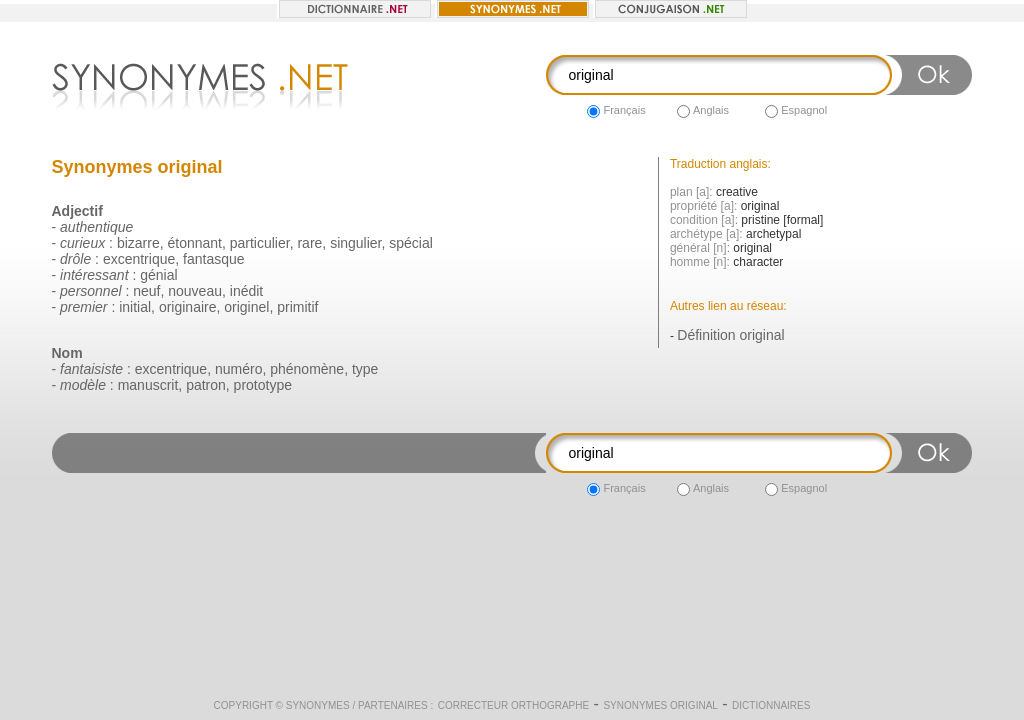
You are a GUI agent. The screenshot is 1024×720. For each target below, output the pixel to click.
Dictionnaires (771, 705)
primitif (297, 307)
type (365, 369)
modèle (83, 385)
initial (135, 307)
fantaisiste (91, 369)
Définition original (730, 335)
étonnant (194, 243)
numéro (238, 369)
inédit (246, 291)
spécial (411, 243)
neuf (146, 291)
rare (309, 243)
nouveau (195, 291)
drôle (75, 259)
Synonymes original (660, 705)
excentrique (139, 259)
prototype (263, 385)
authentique (96, 227)
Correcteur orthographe (514, 705)
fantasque (214, 259)
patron (206, 385)
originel (246, 307)
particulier (260, 243)
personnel (91, 291)
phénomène (307, 369)
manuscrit (148, 385)
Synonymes (318, 705)
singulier (355, 243)
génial (158, 275)
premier (83, 307)
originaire (188, 307)
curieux (82, 243)
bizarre (138, 243)
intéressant (94, 275)
